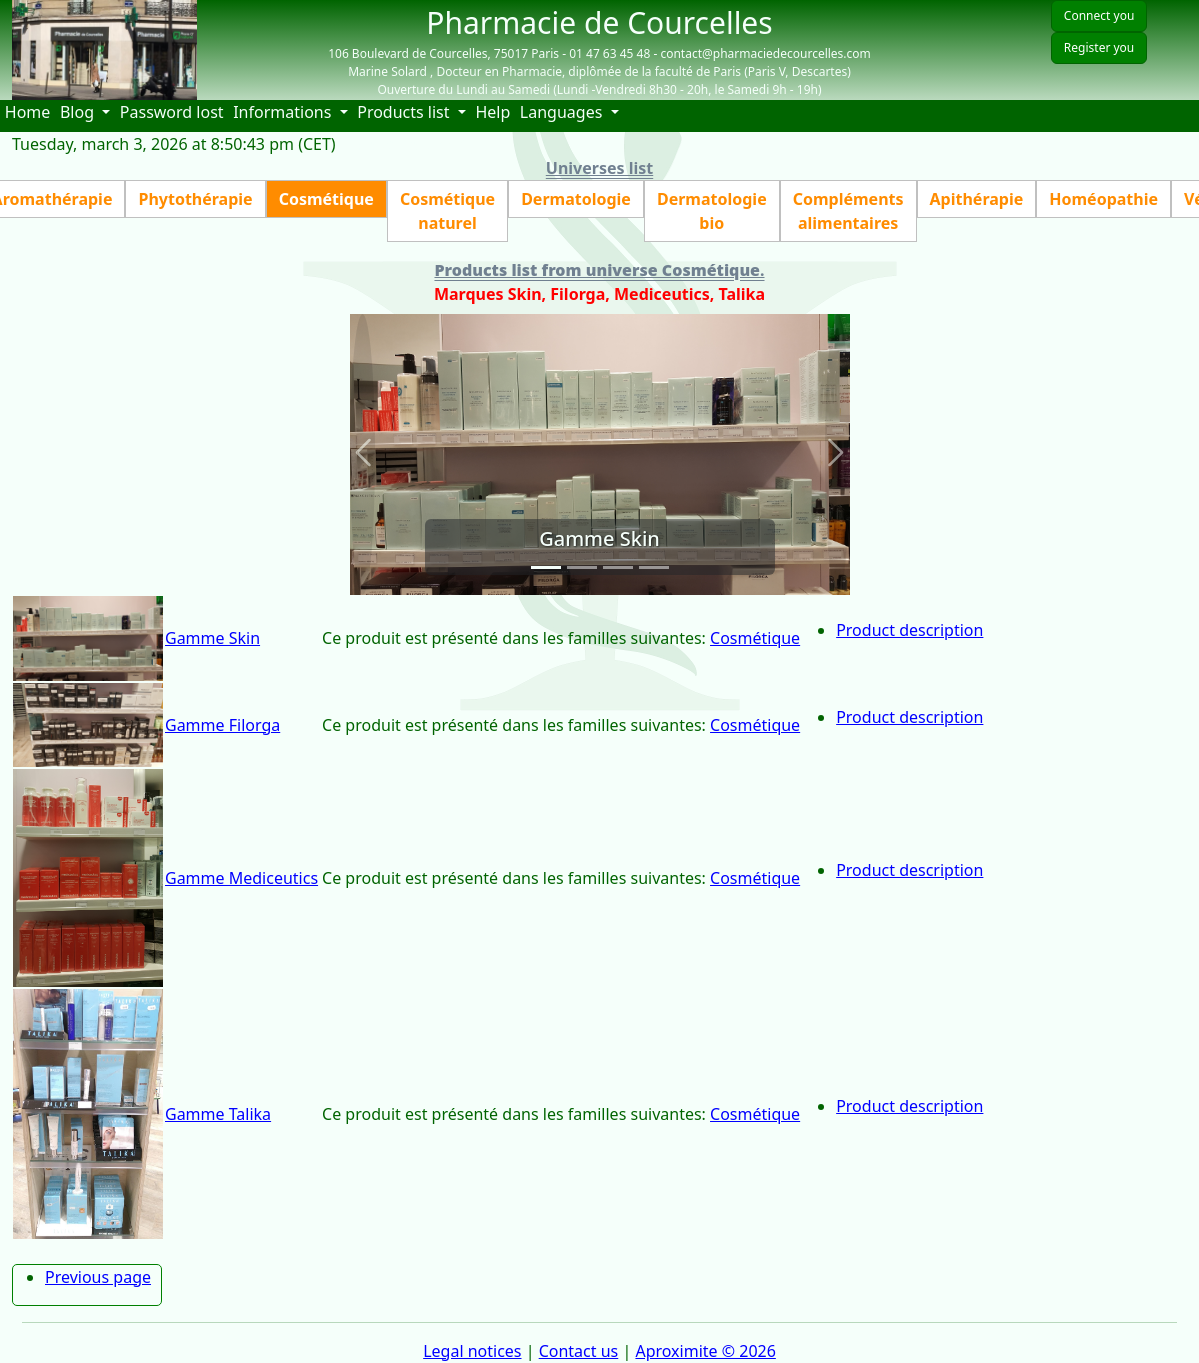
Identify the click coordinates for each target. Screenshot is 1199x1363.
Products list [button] (405, 112)
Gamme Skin (212, 638)
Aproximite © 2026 (705, 1351)
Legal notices (472, 1351)
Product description (909, 630)
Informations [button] (284, 112)
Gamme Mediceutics (241, 878)
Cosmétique (326, 199)
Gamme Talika (218, 1114)
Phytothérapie (195, 199)
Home (30, 111)
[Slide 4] (654, 567)
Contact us (579, 1351)
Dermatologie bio (712, 211)
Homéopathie (1103, 199)
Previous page (98, 1277)
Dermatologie (576, 199)
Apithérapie (977, 199)
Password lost (172, 112)
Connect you (1099, 15)
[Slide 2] (582, 567)
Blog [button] (79, 112)
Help (495, 111)
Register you (1099, 47)
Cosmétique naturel (447, 211)
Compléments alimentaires (848, 211)
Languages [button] (563, 112)
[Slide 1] (546, 567)
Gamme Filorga (222, 725)
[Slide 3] (618, 567)
